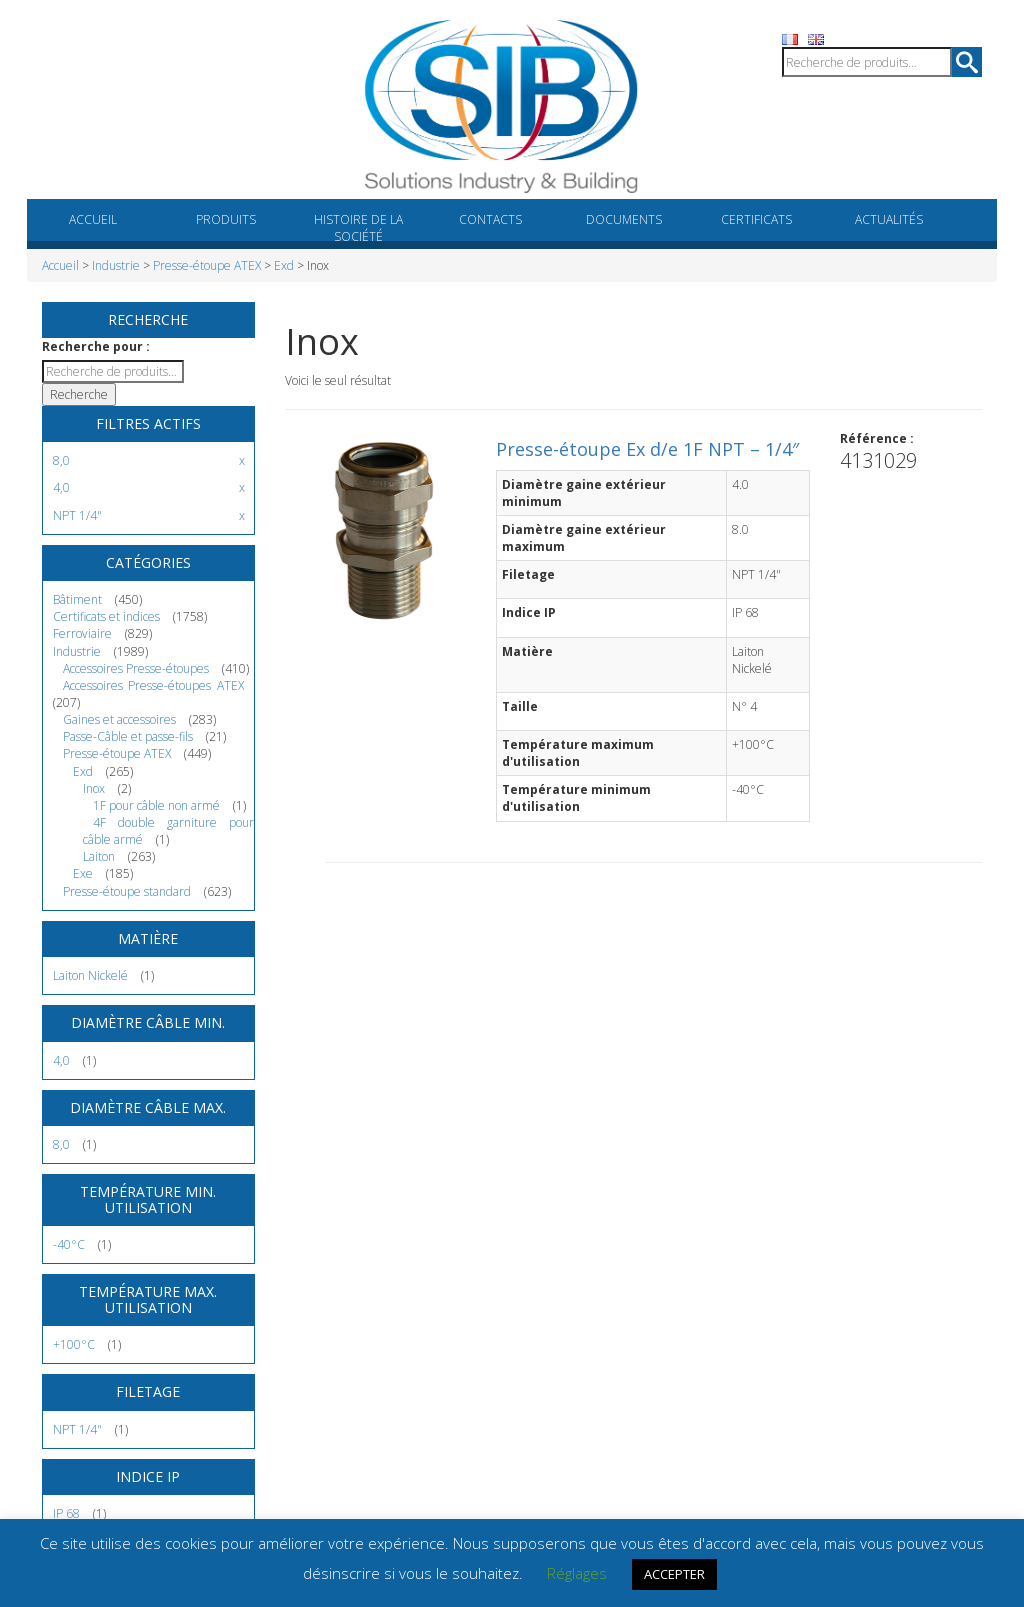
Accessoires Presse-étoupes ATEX (153, 685)
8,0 (61, 1144)
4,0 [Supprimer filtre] (61, 487)
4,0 (61, 1060)
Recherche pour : (96, 346)
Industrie (116, 265)
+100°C (74, 1344)
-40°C (69, 1244)
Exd (284, 265)
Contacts (490, 219)
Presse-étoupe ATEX (207, 265)
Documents (624, 219)
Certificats (756, 219)
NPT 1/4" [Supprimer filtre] (77, 515)
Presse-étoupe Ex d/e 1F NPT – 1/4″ (647, 449)
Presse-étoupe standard (127, 891)
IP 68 (66, 1513)
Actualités (889, 219)
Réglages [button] (577, 1573)
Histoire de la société (358, 228)
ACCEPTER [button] (674, 1574)
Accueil (93, 219)
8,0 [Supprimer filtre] (61, 460)
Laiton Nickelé (90, 975)
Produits (226, 219)
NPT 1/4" (77, 1429)
